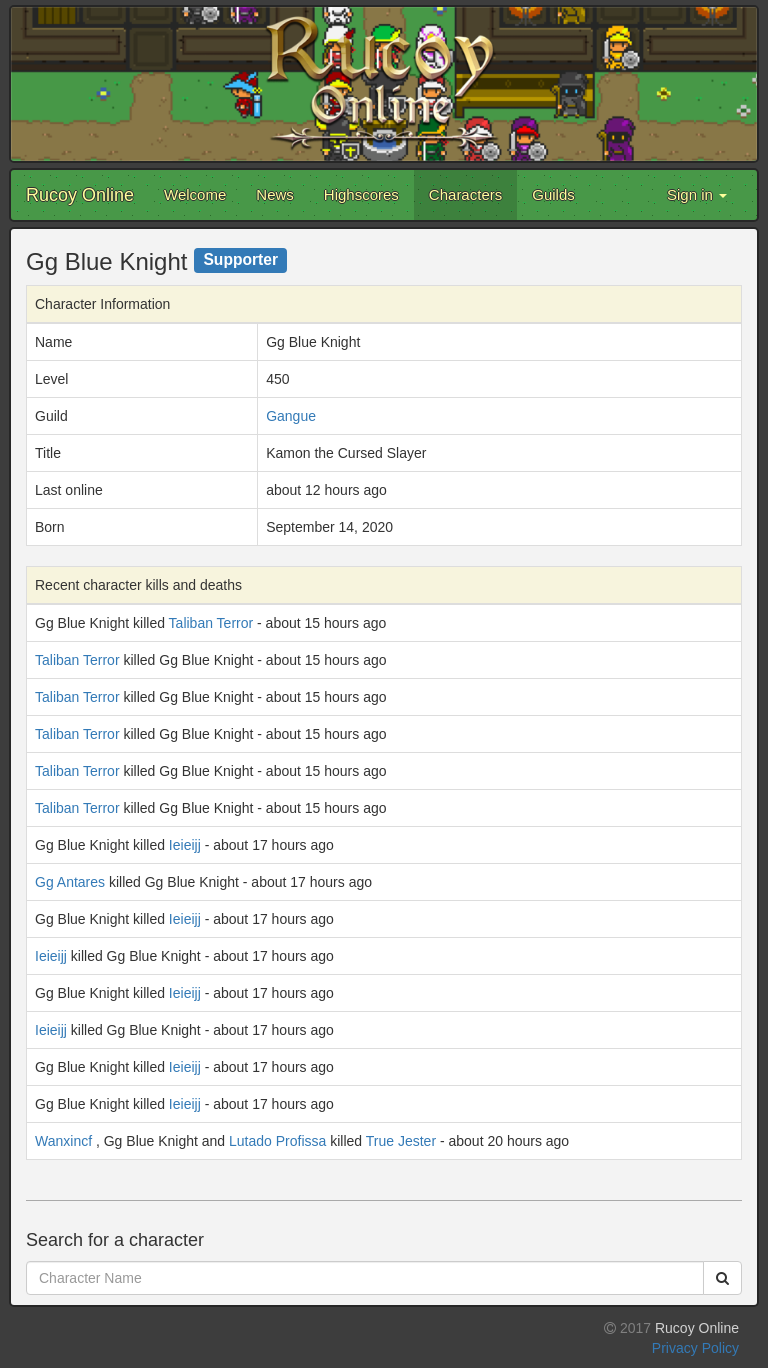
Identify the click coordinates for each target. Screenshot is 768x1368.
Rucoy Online (80, 195)
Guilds (553, 194)
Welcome (195, 194)
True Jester (401, 1141)
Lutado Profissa (277, 1141)
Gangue (291, 416)
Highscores (361, 194)
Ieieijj (185, 845)
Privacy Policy (695, 1348)
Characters (465, 194)
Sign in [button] (697, 194)
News (275, 194)
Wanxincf (63, 1141)
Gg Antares (70, 882)
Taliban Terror (211, 623)
